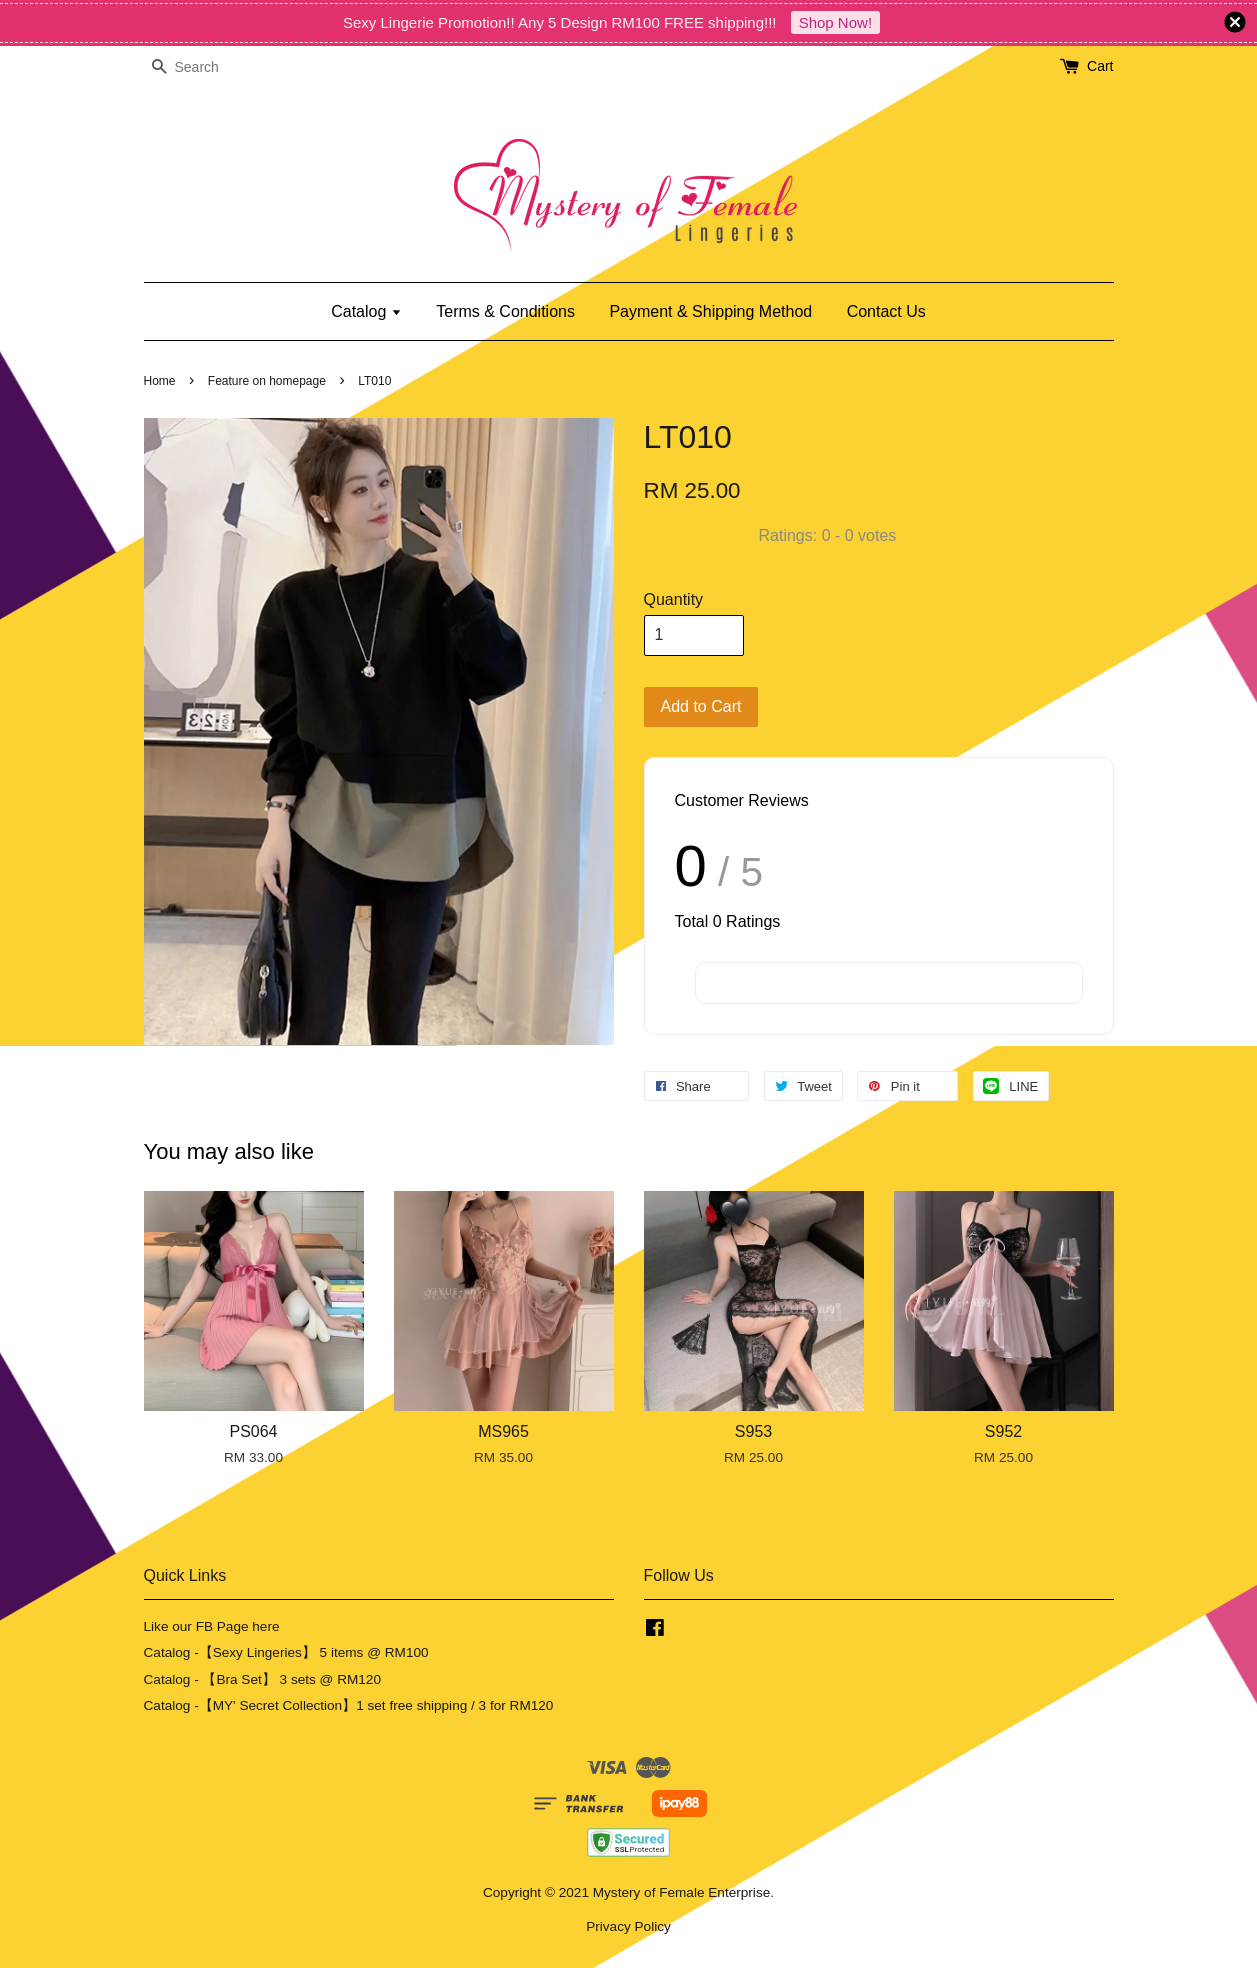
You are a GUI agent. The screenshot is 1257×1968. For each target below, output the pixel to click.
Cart (1100, 66)
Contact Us (886, 311)
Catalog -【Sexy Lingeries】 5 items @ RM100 (286, 1652)
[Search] (204, 67)
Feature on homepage (267, 381)
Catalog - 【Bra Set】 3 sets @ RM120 (263, 1679)
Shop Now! (835, 22)
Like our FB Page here (212, 1626)
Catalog (366, 311)
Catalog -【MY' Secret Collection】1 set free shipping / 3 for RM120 (349, 1705)
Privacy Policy (628, 1926)
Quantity (674, 599)
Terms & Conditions (505, 311)
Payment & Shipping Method (710, 311)
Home (160, 381)
